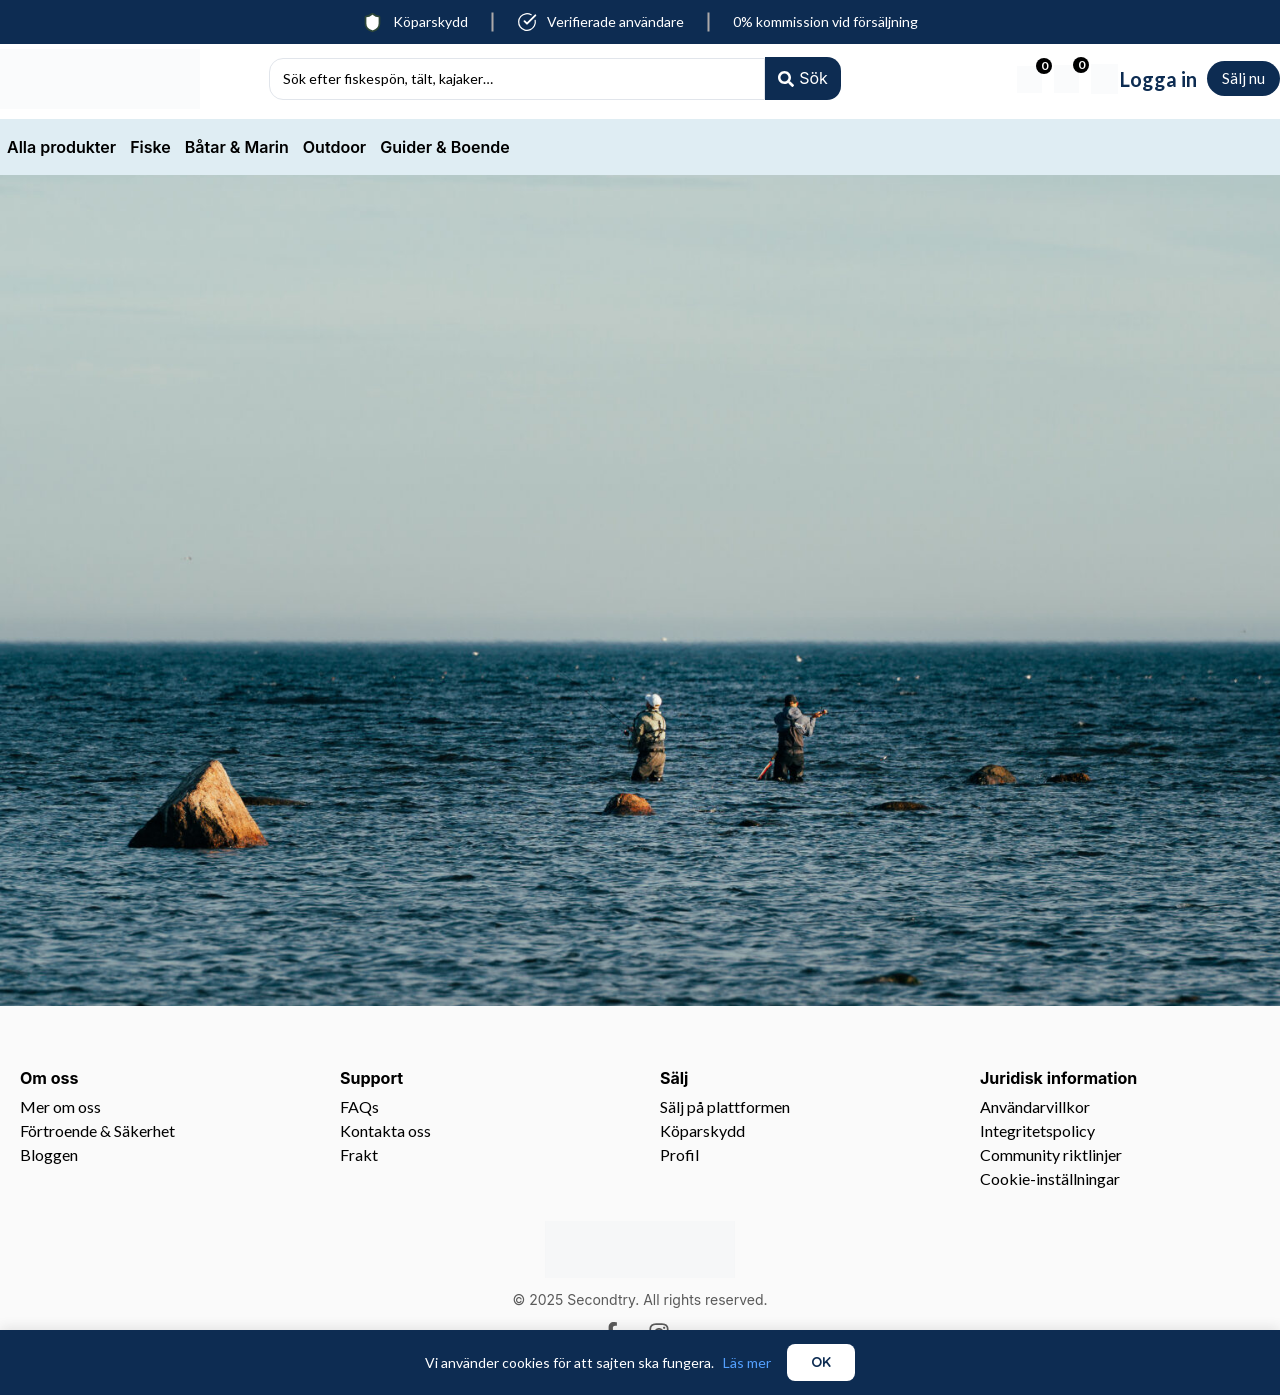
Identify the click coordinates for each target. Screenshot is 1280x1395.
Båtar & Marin (237, 147)
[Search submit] (802, 78)
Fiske (150, 147)
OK (821, 1362)
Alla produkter (61, 147)
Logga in (1158, 79)
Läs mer (747, 1362)
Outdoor (334, 147)
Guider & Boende (444, 147)
